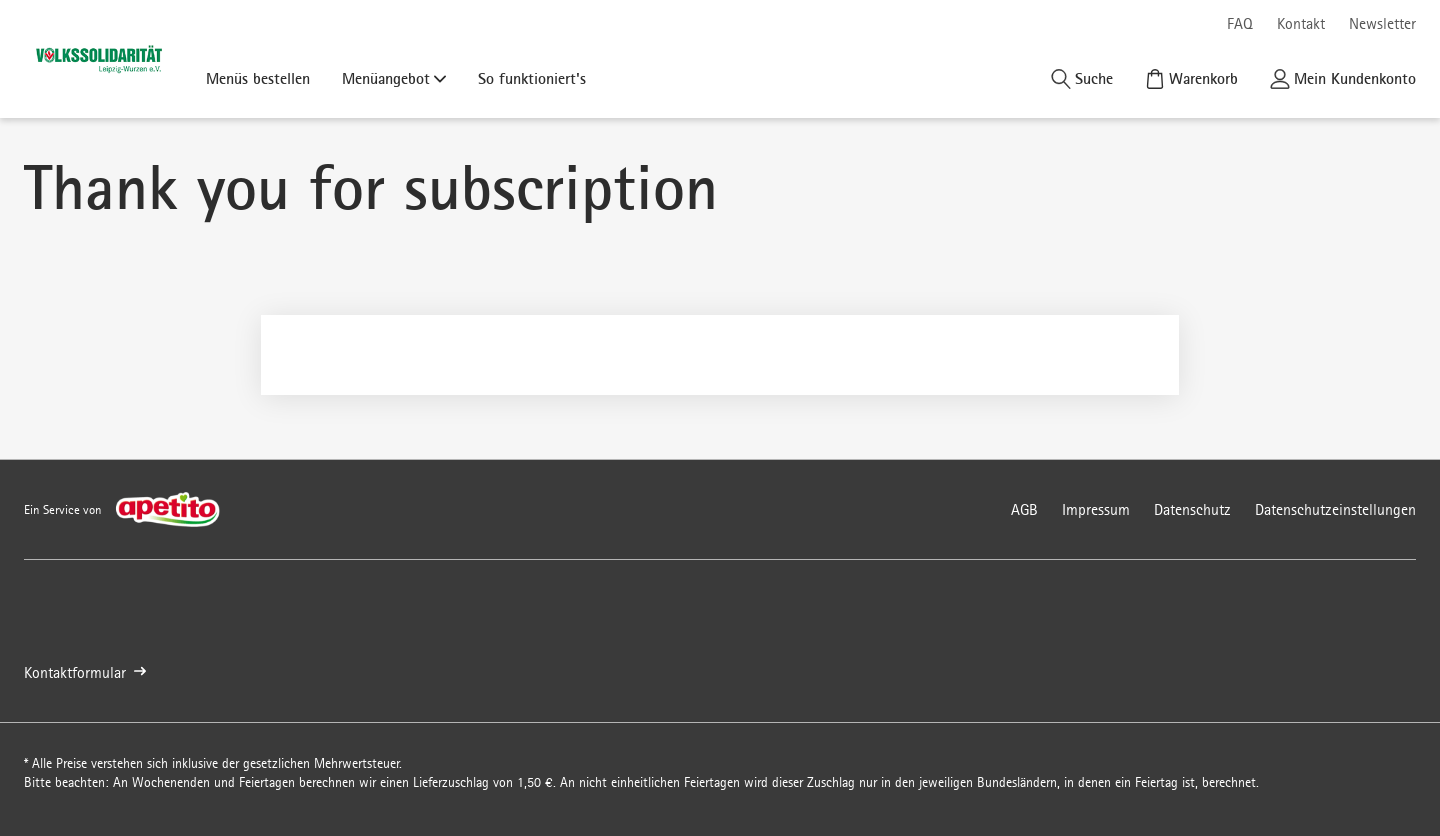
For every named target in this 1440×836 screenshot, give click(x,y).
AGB (1024, 509)
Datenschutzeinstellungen (1335, 509)
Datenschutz (1192, 509)
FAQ (1240, 23)
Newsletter (1382, 23)
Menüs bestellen (258, 78)
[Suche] (1082, 78)
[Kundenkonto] (1343, 78)
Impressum (1096, 509)
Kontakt (1301, 23)
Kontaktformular (85, 672)
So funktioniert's (532, 78)
